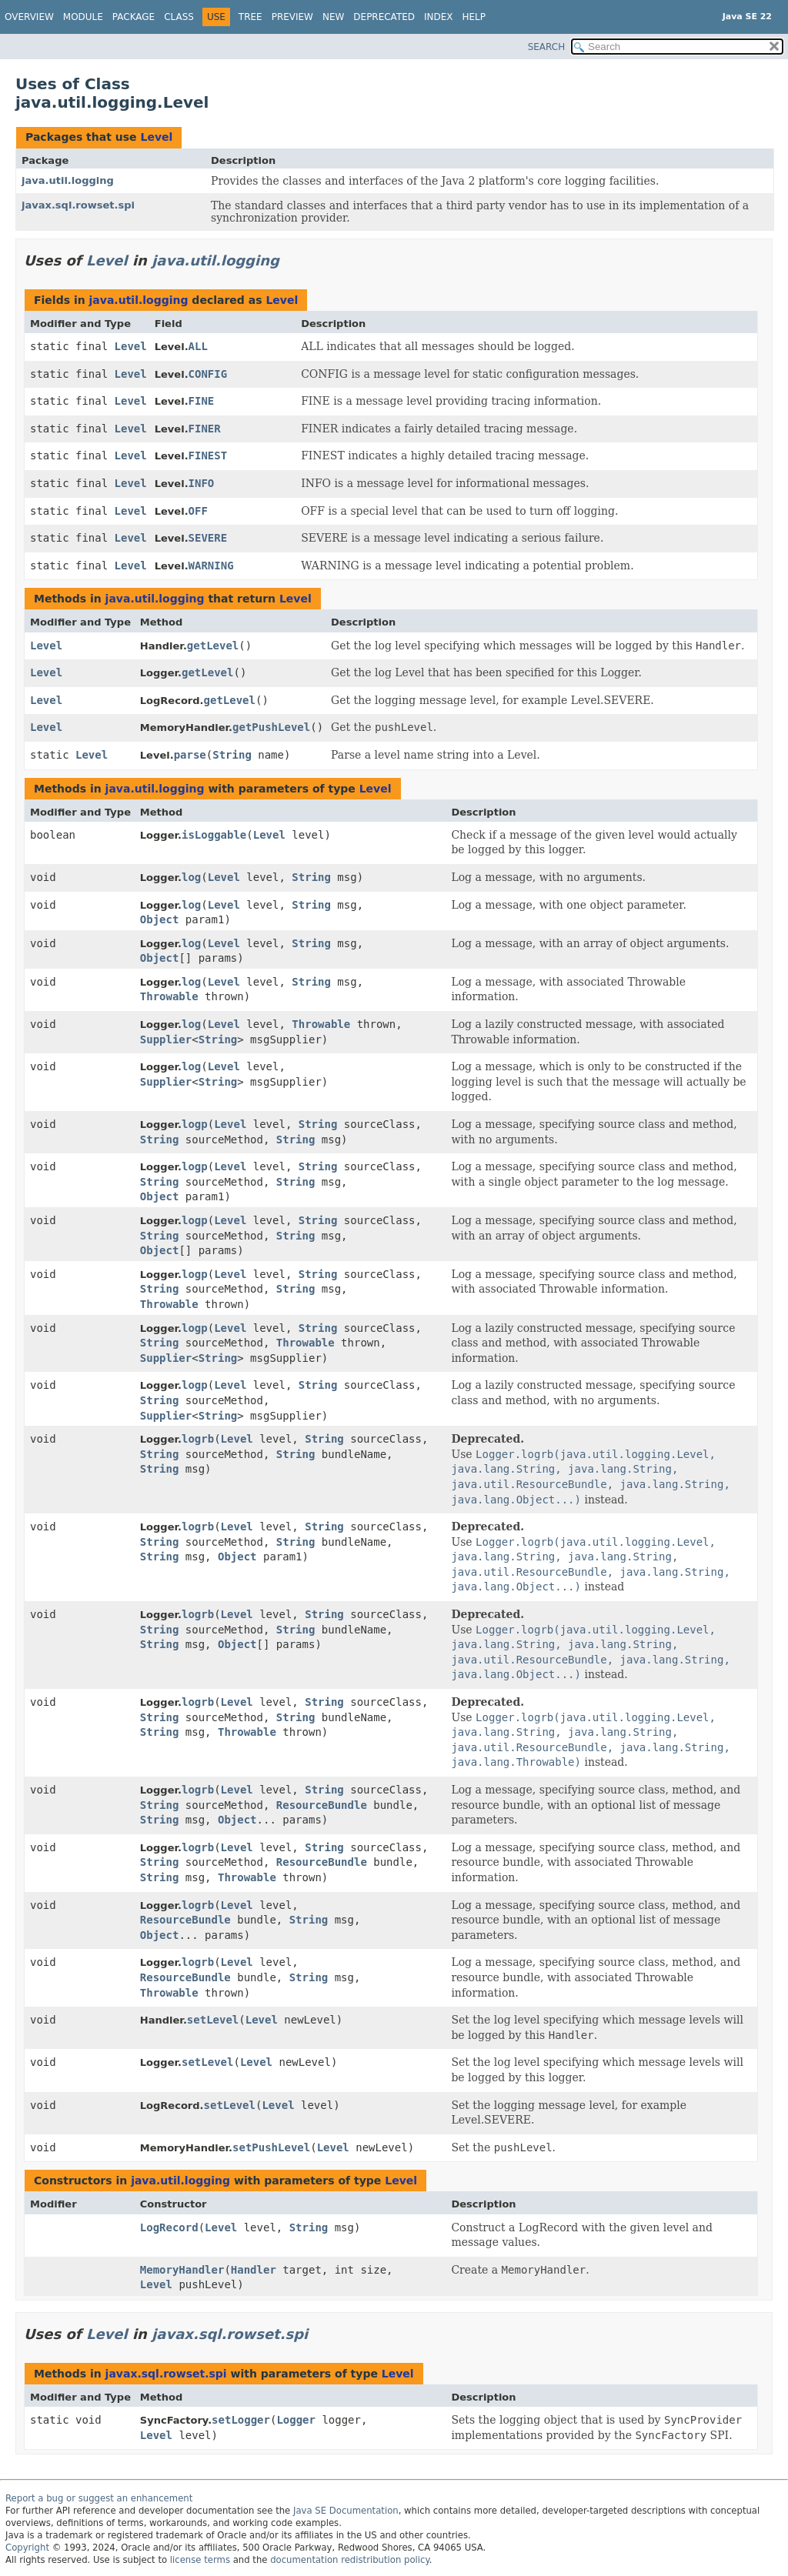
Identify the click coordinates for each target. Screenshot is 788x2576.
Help (474, 17)
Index (438, 17)
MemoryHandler (182, 2270)
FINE (202, 401)
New (333, 17)
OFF (198, 511)
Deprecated (384, 17)
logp (195, 1124)
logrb (198, 1439)
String (232, 755)
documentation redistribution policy (349, 2559)
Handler (253, 2270)
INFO (202, 483)
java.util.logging (68, 180)
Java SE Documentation (346, 2510)
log (191, 877)
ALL (198, 346)
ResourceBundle (321, 1805)
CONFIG (208, 374)
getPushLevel (271, 727)
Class (179, 17)
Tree (250, 17)
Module (83, 17)
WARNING (211, 565)
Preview (292, 17)
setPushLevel (271, 2147)
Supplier (166, 1039)
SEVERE (208, 538)
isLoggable (214, 835)
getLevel (213, 645)
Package (133, 17)
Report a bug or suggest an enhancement (98, 2498)
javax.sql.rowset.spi (78, 205)
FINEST (208, 455)
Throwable (169, 996)
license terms (200, 2559)
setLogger (241, 2420)
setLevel (213, 2020)
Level (156, 137)
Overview (29, 17)
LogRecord (169, 2227)
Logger (296, 2420)
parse (190, 755)
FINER (205, 428)
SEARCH (547, 47)
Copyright (27, 2547)
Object (159, 919)
